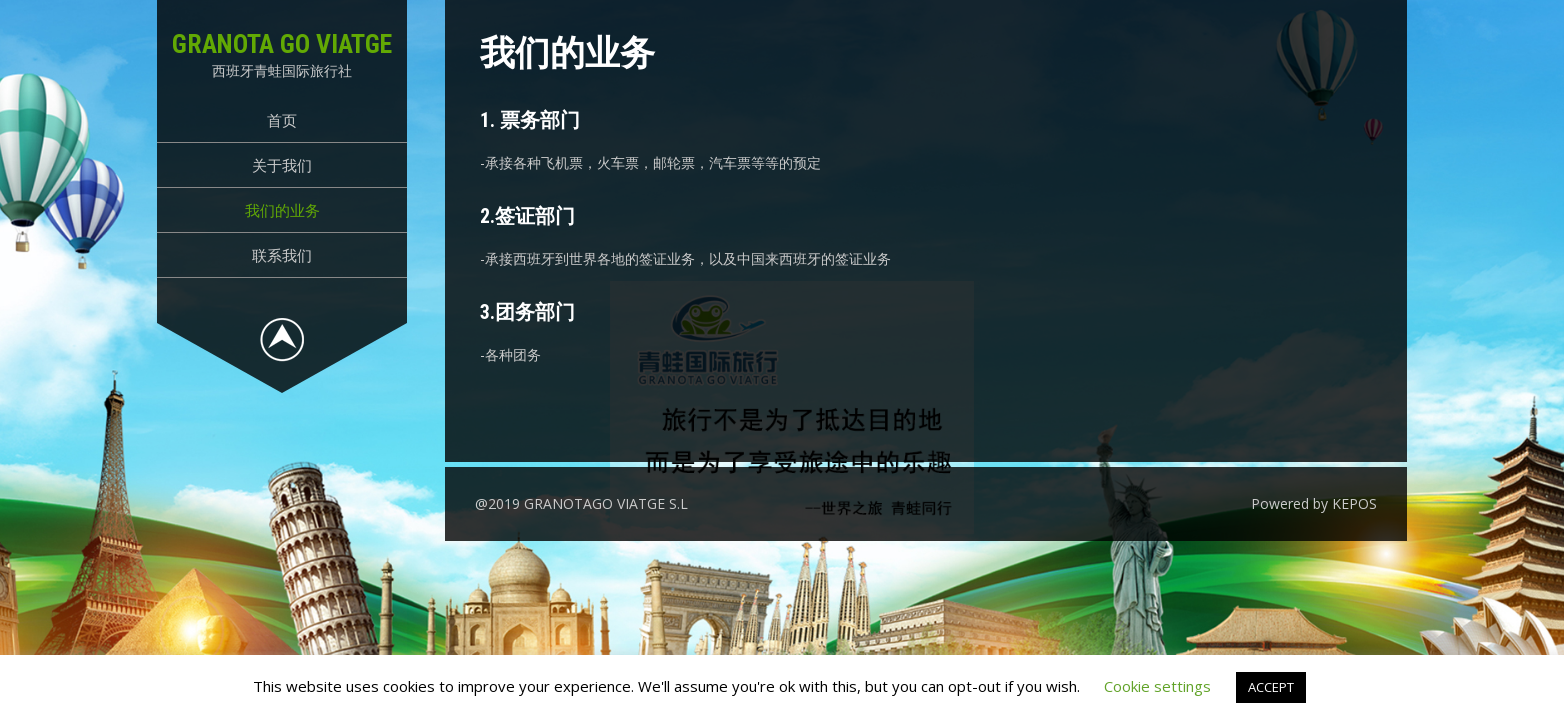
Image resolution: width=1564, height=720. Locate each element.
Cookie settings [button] (1157, 686)
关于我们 (282, 165)
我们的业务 (282, 210)
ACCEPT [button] (1271, 687)
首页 (282, 120)
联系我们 (282, 255)
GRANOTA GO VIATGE (282, 44)
